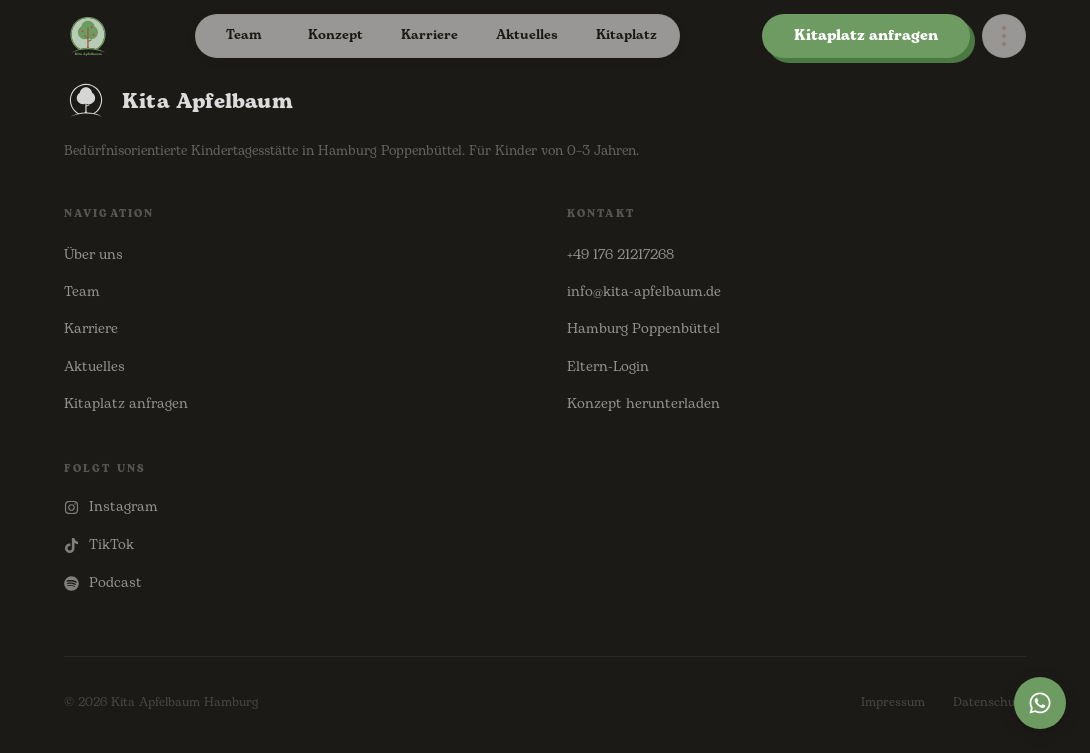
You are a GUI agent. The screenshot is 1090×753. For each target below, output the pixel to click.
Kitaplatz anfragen (866, 35)
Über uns (93, 254)
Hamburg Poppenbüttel (643, 328)
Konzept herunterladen (643, 403)
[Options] (1004, 36)
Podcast (103, 582)
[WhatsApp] (1040, 703)
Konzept (335, 35)
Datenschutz (989, 702)
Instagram (111, 506)
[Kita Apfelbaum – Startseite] (88, 36)
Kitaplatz (626, 35)
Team (244, 35)
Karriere (429, 35)
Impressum (893, 702)
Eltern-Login (608, 366)
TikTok (99, 544)
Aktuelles (527, 35)
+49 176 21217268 (620, 254)
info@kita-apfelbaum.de (644, 291)
